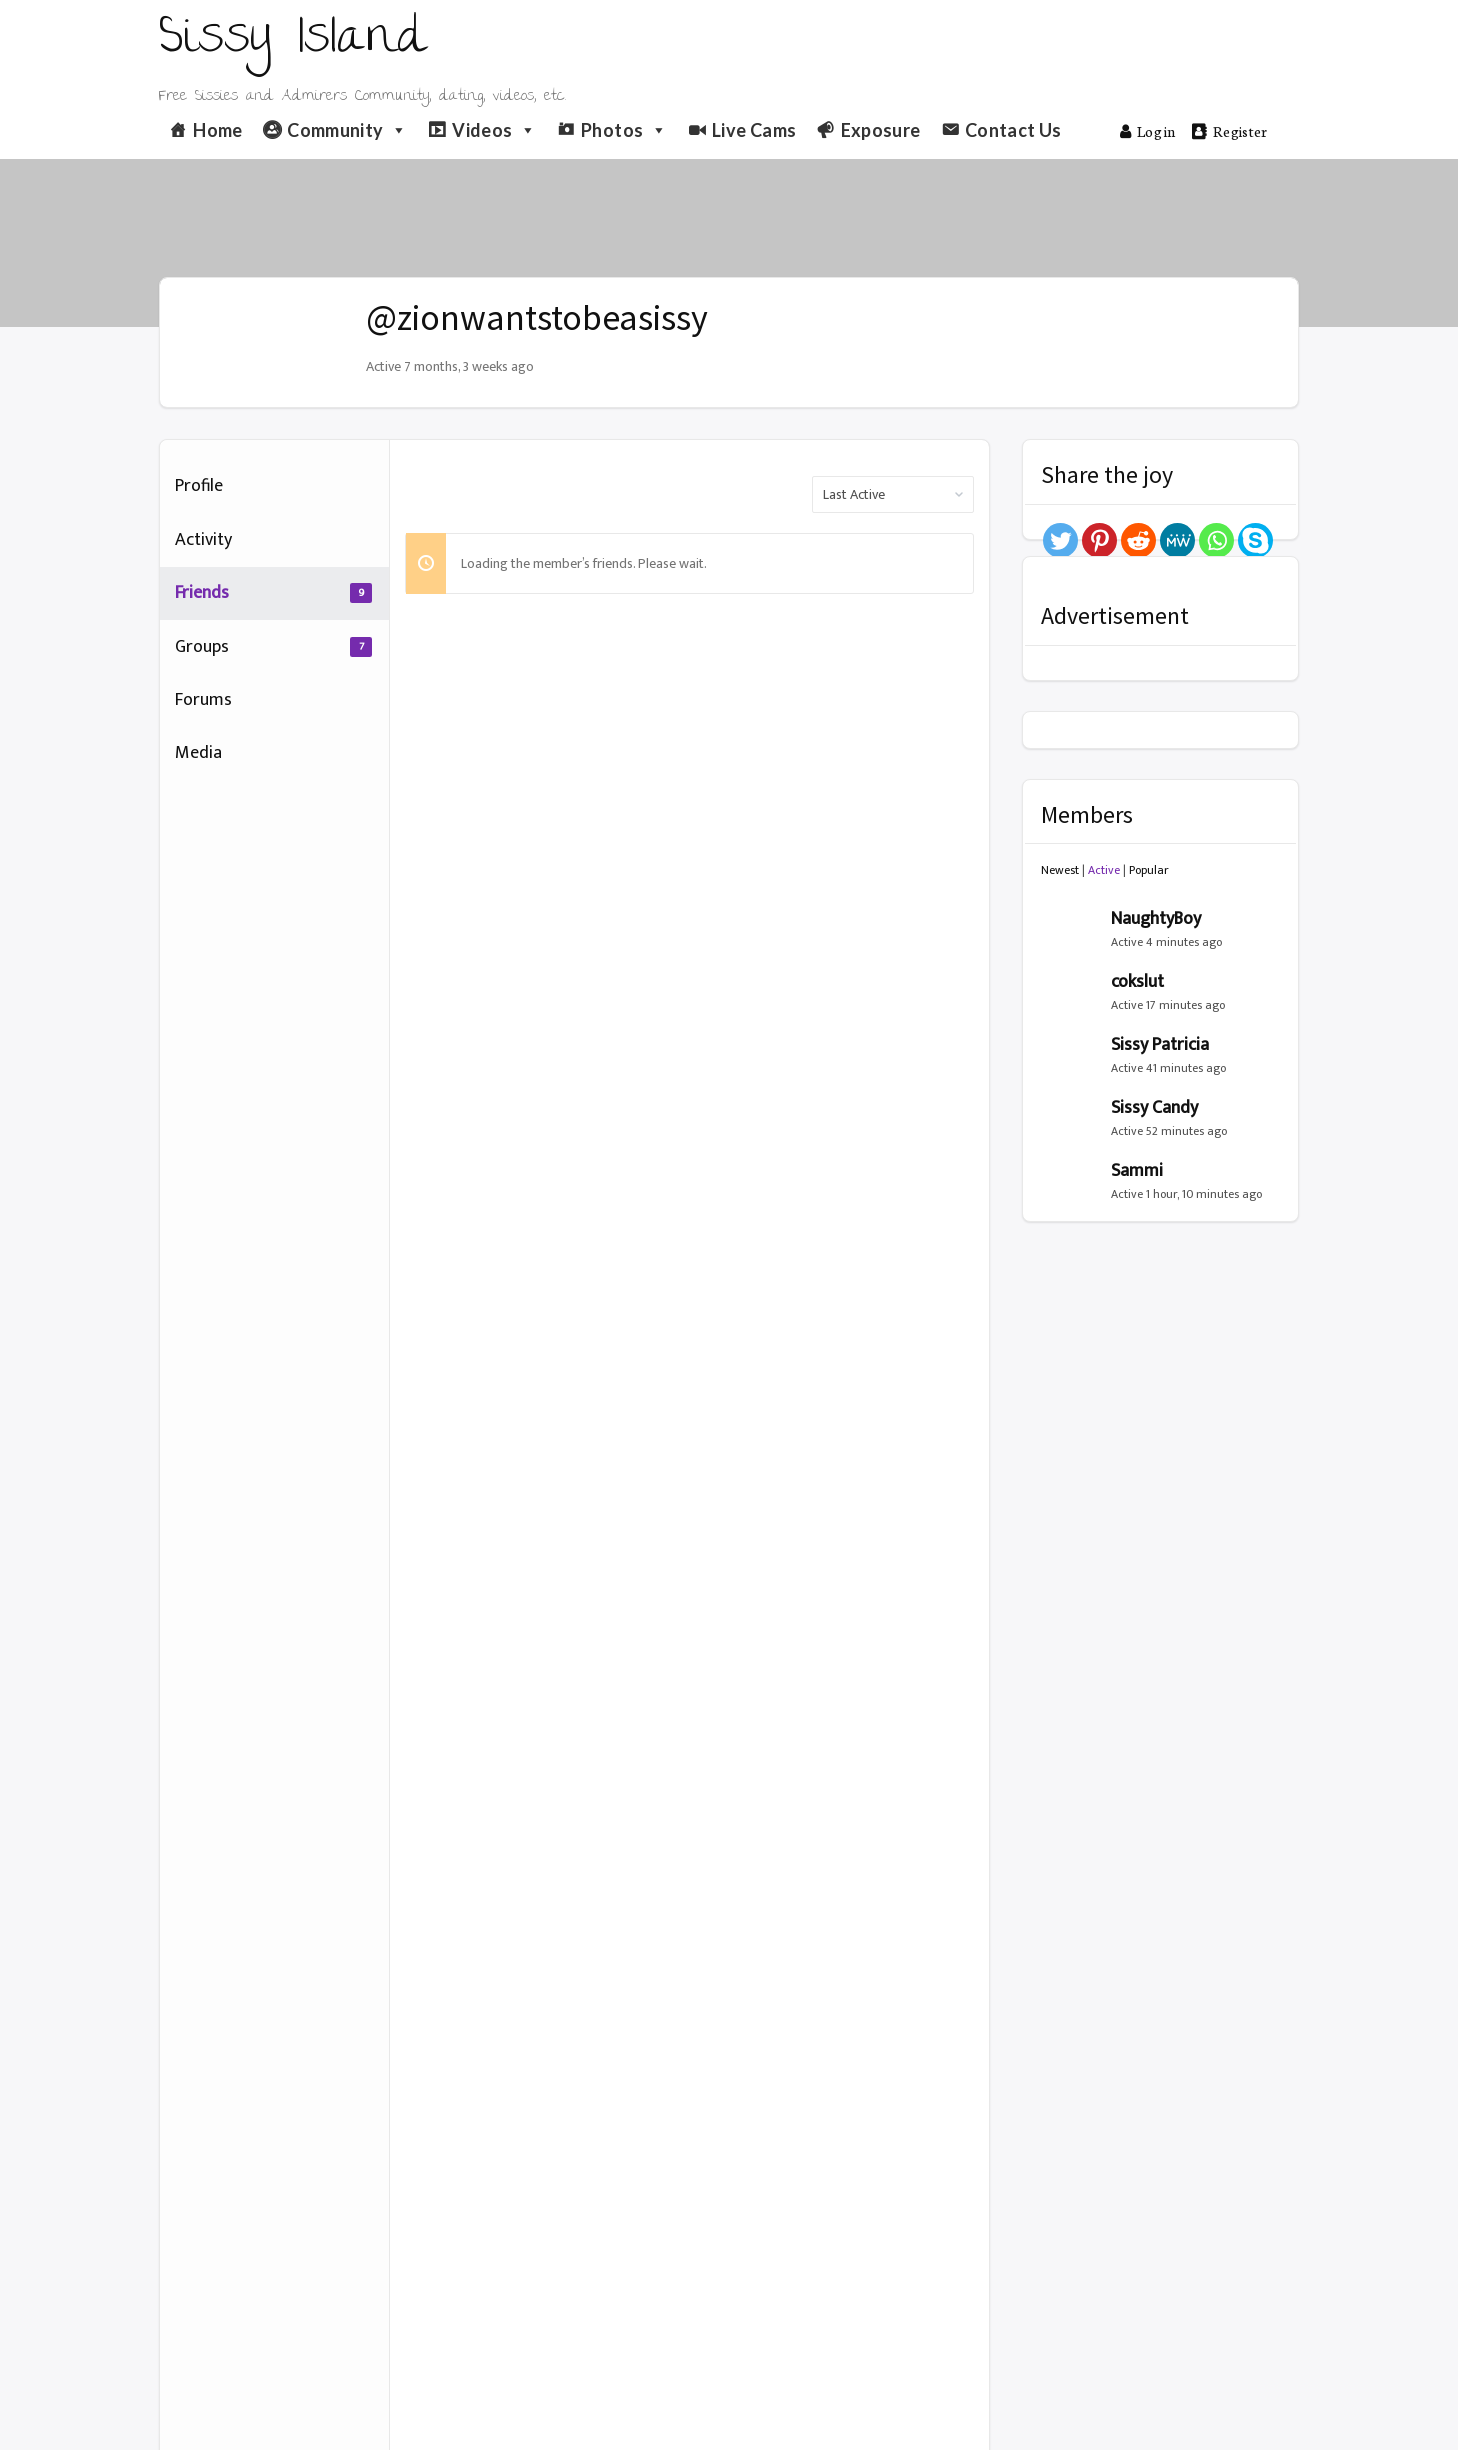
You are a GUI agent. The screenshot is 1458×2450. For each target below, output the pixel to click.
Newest (1060, 870)
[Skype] (1255, 540)
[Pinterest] (1099, 540)
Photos (624, 130)
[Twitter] (1060, 540)
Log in (1148, 131)
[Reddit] (1138, 540)
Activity (203, 540)
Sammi (1137, 1171)
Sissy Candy (1154, 1108)
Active (1104, 870)
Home (217, 130)
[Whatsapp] (1216, 540)
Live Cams (754, 130)
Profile (199, 486)
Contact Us (1013, 130)
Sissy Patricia (1160, 1045)
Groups (273, 647)
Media (198, 753)
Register (1230, 131)
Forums (203, 700)
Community (347, 130)
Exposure (881, 130)
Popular (1149, 870)
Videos (494, 130)
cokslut (1137, 982)
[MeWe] (1177, 540)
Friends (273, 593)
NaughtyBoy (1156, 919)
